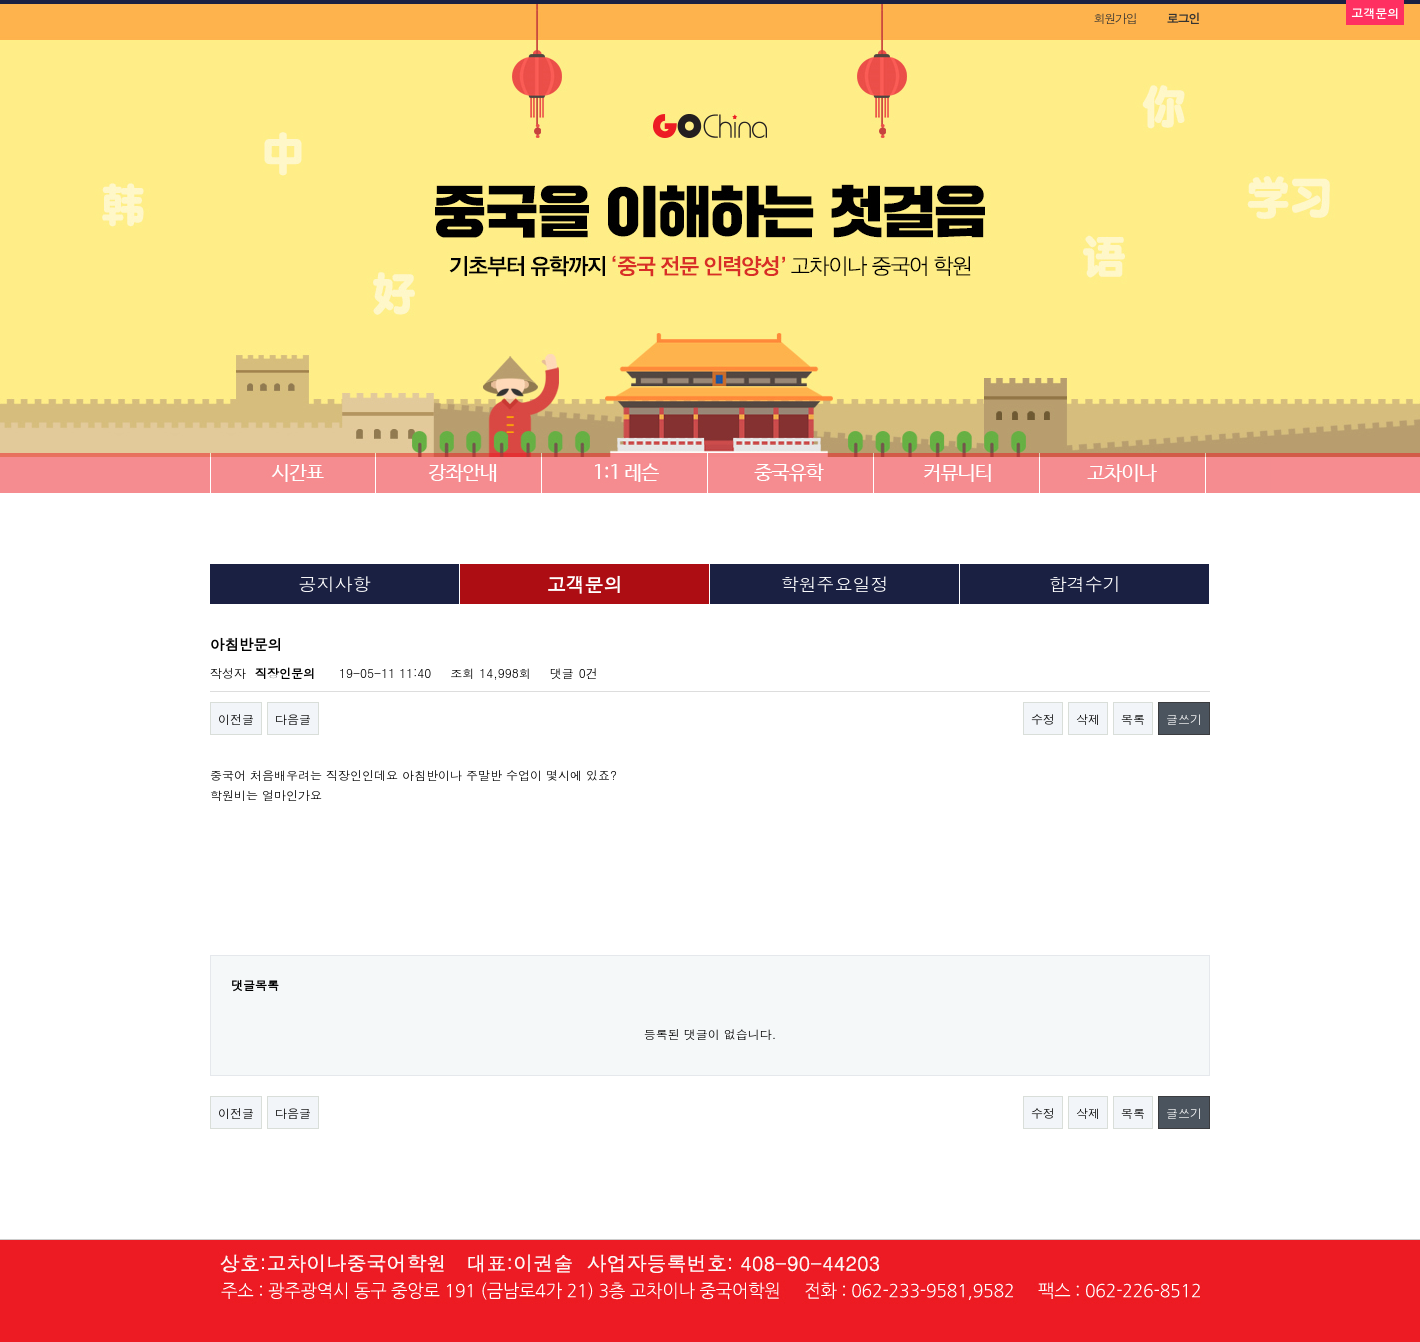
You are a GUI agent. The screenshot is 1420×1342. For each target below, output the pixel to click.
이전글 (236, 718)
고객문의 (585, 583)
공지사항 (335, 583)
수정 (1043, 718)
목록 (1133, 718)
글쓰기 (1184, 718)
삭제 (1088, 718)
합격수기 (1085, 583)
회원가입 (1114, 17)
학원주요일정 (835, 583)
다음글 (293, 718)
